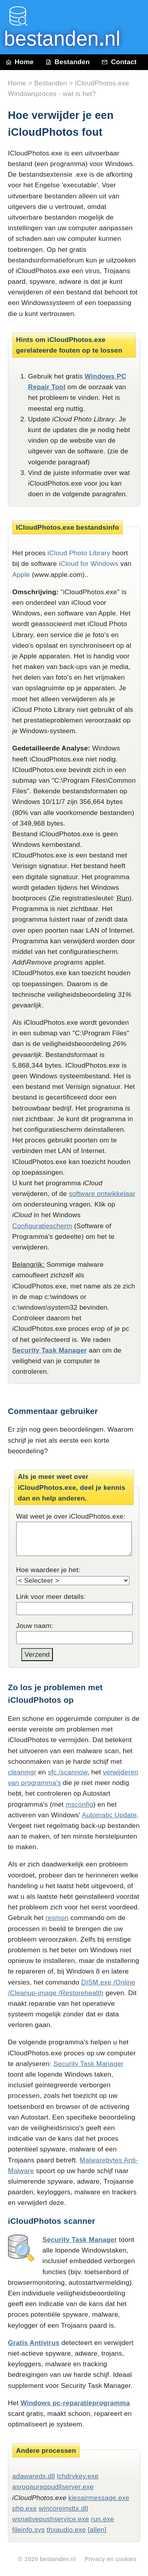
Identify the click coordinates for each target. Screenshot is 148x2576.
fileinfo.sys (28, 2529)
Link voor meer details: (51, 1596)
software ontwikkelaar (102, 1193)
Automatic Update (109, 1815)
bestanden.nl (58, 2559)
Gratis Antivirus (34, 2343)
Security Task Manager (49, 1350)
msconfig (79, 1804)
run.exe (102, 2519)
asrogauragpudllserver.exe (53, 2487)
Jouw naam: (34, 1626)
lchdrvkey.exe (78, 2476)
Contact (119, 62)
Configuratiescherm (42, 1226)
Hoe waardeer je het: (48, 1570)
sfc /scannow (67, 1772)
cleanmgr (22, 1772)
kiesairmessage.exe (98, 2498)
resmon (56, 1918)
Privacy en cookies (110, 2559)
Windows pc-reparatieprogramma (75, 2403)
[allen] (97, 2529)
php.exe (24, 2508)
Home (20, 62)
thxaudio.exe (66, 2529)
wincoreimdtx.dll (63, 2508)
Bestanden (67, 62)
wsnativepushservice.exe (50, 2519)
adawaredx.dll (33, 2476)
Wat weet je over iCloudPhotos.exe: (71, 1516)
